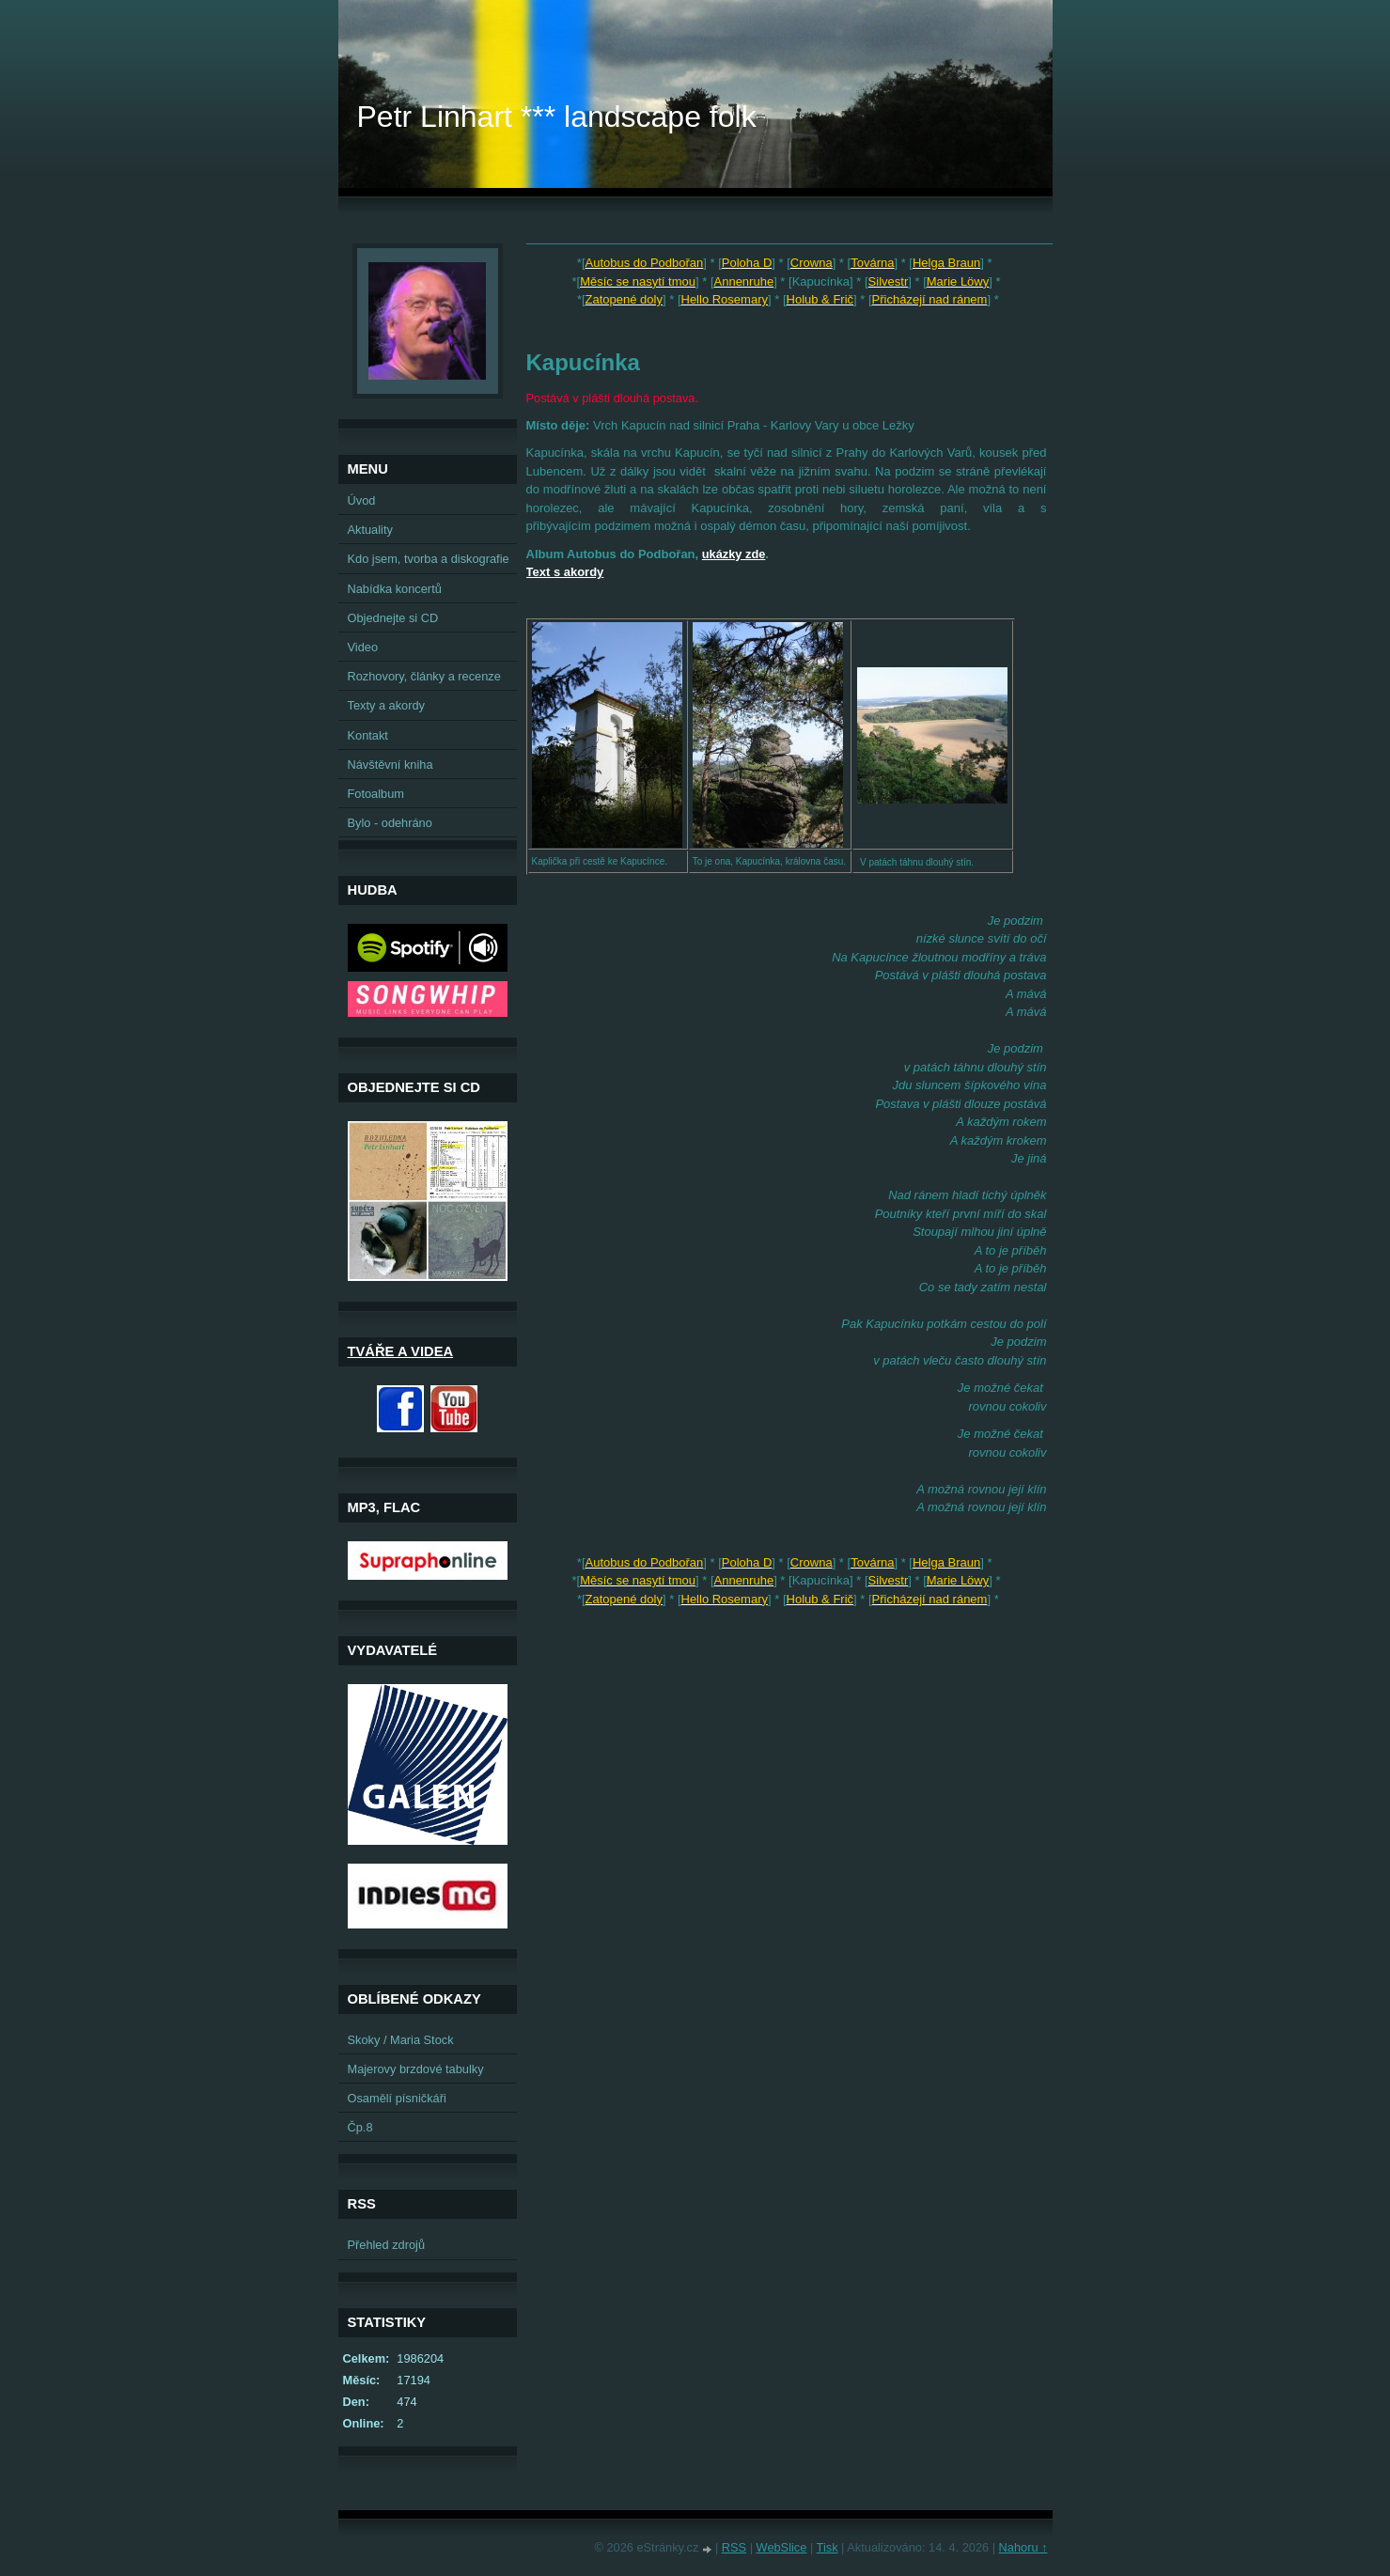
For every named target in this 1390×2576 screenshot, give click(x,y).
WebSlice (782, 2547)
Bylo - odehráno (390, 823)
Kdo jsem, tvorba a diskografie (428, 559)
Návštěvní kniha (390, 764)
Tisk (827, 2547)
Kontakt (368, 735)
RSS (734, 2547)
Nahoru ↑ (1023, 2547)
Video (363, 647)
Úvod (362, 500)
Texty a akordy (387, 705)
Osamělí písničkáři (397, 2098)
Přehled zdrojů (387, 2245)
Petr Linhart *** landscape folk (557, 116)
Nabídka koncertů (395, 589)
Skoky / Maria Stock (401, 2040)
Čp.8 (360, 2127)
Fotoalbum (376, 794)
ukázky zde (734, 554)
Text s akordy (565, 572)
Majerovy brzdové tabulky (416, 2069)
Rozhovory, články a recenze (424, 676)
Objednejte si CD (393, 618)
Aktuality (370, 530)
